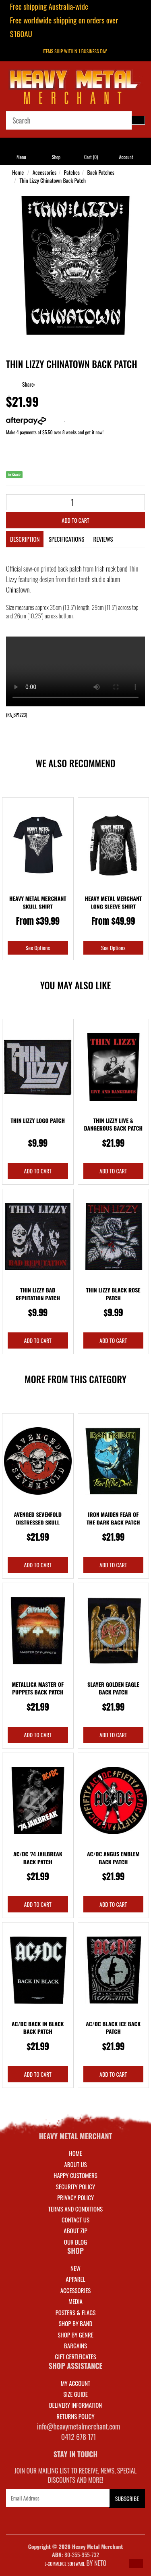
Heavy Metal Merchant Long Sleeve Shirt (113, 902)
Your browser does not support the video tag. (75, 671)
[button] (136, 2563)
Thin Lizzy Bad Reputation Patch (37, 1294)
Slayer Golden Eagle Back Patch (113, 1688)
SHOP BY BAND (76, 2323)
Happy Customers (75, 2175)
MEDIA (75, 2301)
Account (126, 156)
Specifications (66, 538)
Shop (56, 156)
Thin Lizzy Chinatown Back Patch (52, 180)
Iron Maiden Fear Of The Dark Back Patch (113, 1518)
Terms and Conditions (75, 2208)
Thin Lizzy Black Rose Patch (113, 1294)
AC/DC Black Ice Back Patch (113, 2027)
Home (18, 172)
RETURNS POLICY (75, 2416)
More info (35, 420)
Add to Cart (75, 520)
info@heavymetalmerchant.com (78, 2426)
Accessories (44, 172)
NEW (75, 2268)
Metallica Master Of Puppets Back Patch (38, 1688)
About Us (75, 2164)
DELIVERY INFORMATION (75, 2404)
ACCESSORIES (75, 2290)
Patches (72, 172)
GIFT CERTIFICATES (75, 2356)
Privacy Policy (75, 2197)
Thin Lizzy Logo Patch (37, 1120)
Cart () (91, 156)
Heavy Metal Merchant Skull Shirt (37, 902)
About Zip (75, 2230)
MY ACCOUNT (76, 2383)
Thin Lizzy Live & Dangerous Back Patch (113, 1124)
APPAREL (75, 2278)
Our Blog (75, 2241)
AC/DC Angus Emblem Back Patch (113, 1857)
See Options (38, 947)
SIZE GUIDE (75, 2394)
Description (24, 538)
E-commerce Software (65, 2564)
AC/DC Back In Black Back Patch (38, 2027)
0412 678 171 (78, 2436)
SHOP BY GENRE (75, 2334)
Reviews (103, 538)
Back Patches (100, 172)
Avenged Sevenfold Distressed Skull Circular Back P (38, 1522)
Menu (21, 156)
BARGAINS (75, 2345)
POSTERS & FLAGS (76, 2312)
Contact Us (75, 2219)
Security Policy (75, 2186)
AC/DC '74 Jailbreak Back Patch (37, 1857)
